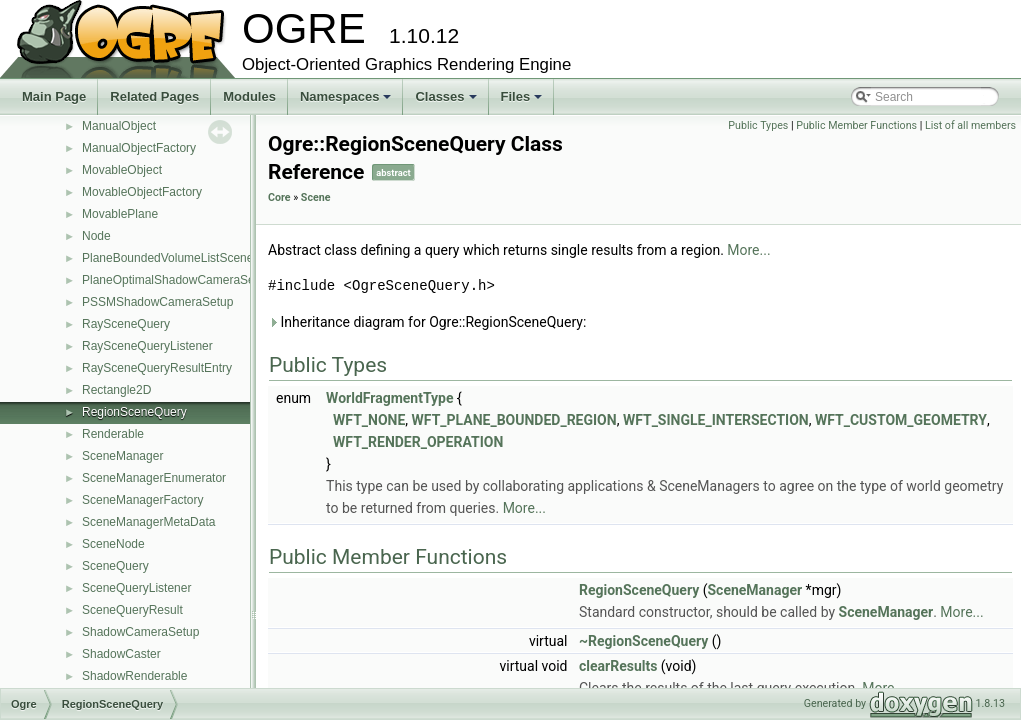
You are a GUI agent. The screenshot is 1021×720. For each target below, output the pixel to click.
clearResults (618, 666)
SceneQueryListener (136, 588)
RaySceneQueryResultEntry (157, 368)
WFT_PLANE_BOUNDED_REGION (514, 420)
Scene (316, 197)
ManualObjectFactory (139, 148)
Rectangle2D (116, 390)
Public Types (758, 125)
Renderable (113, 434)
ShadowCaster (121, 654)
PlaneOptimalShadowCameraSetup (176, 280)
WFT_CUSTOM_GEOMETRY (901, 420)
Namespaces (347, 102)
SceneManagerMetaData (148, 522)
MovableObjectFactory (142, 192)
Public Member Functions (856, 125)
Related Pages (154, 96)
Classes (447, 102)
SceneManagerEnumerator (154, 478)
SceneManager (122, 456)
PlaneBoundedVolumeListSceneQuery (184, 258)
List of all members (970, 125)
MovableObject (122, 170)
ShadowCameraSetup (140, 632)
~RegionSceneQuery (643, 641)
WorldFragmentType (389, 398)
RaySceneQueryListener (147, 346)
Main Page (54, 96)
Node (96, 236)
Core (279, 197)
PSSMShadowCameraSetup (157, 302)
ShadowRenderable (134, 676)
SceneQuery (115, 566)
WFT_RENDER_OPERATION (418, 442)
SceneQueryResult (132, 610)
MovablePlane (120, 214)
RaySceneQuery (126, 324)
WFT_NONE (369, 420)
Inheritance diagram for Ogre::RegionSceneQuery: (427, 322)
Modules (249, 96)
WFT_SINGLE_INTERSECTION (716, 420)
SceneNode (113, 544)
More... (748, 250)
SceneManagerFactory (142, 500)
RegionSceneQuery (134, 412)
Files (523, 102)
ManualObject (119, 126)
